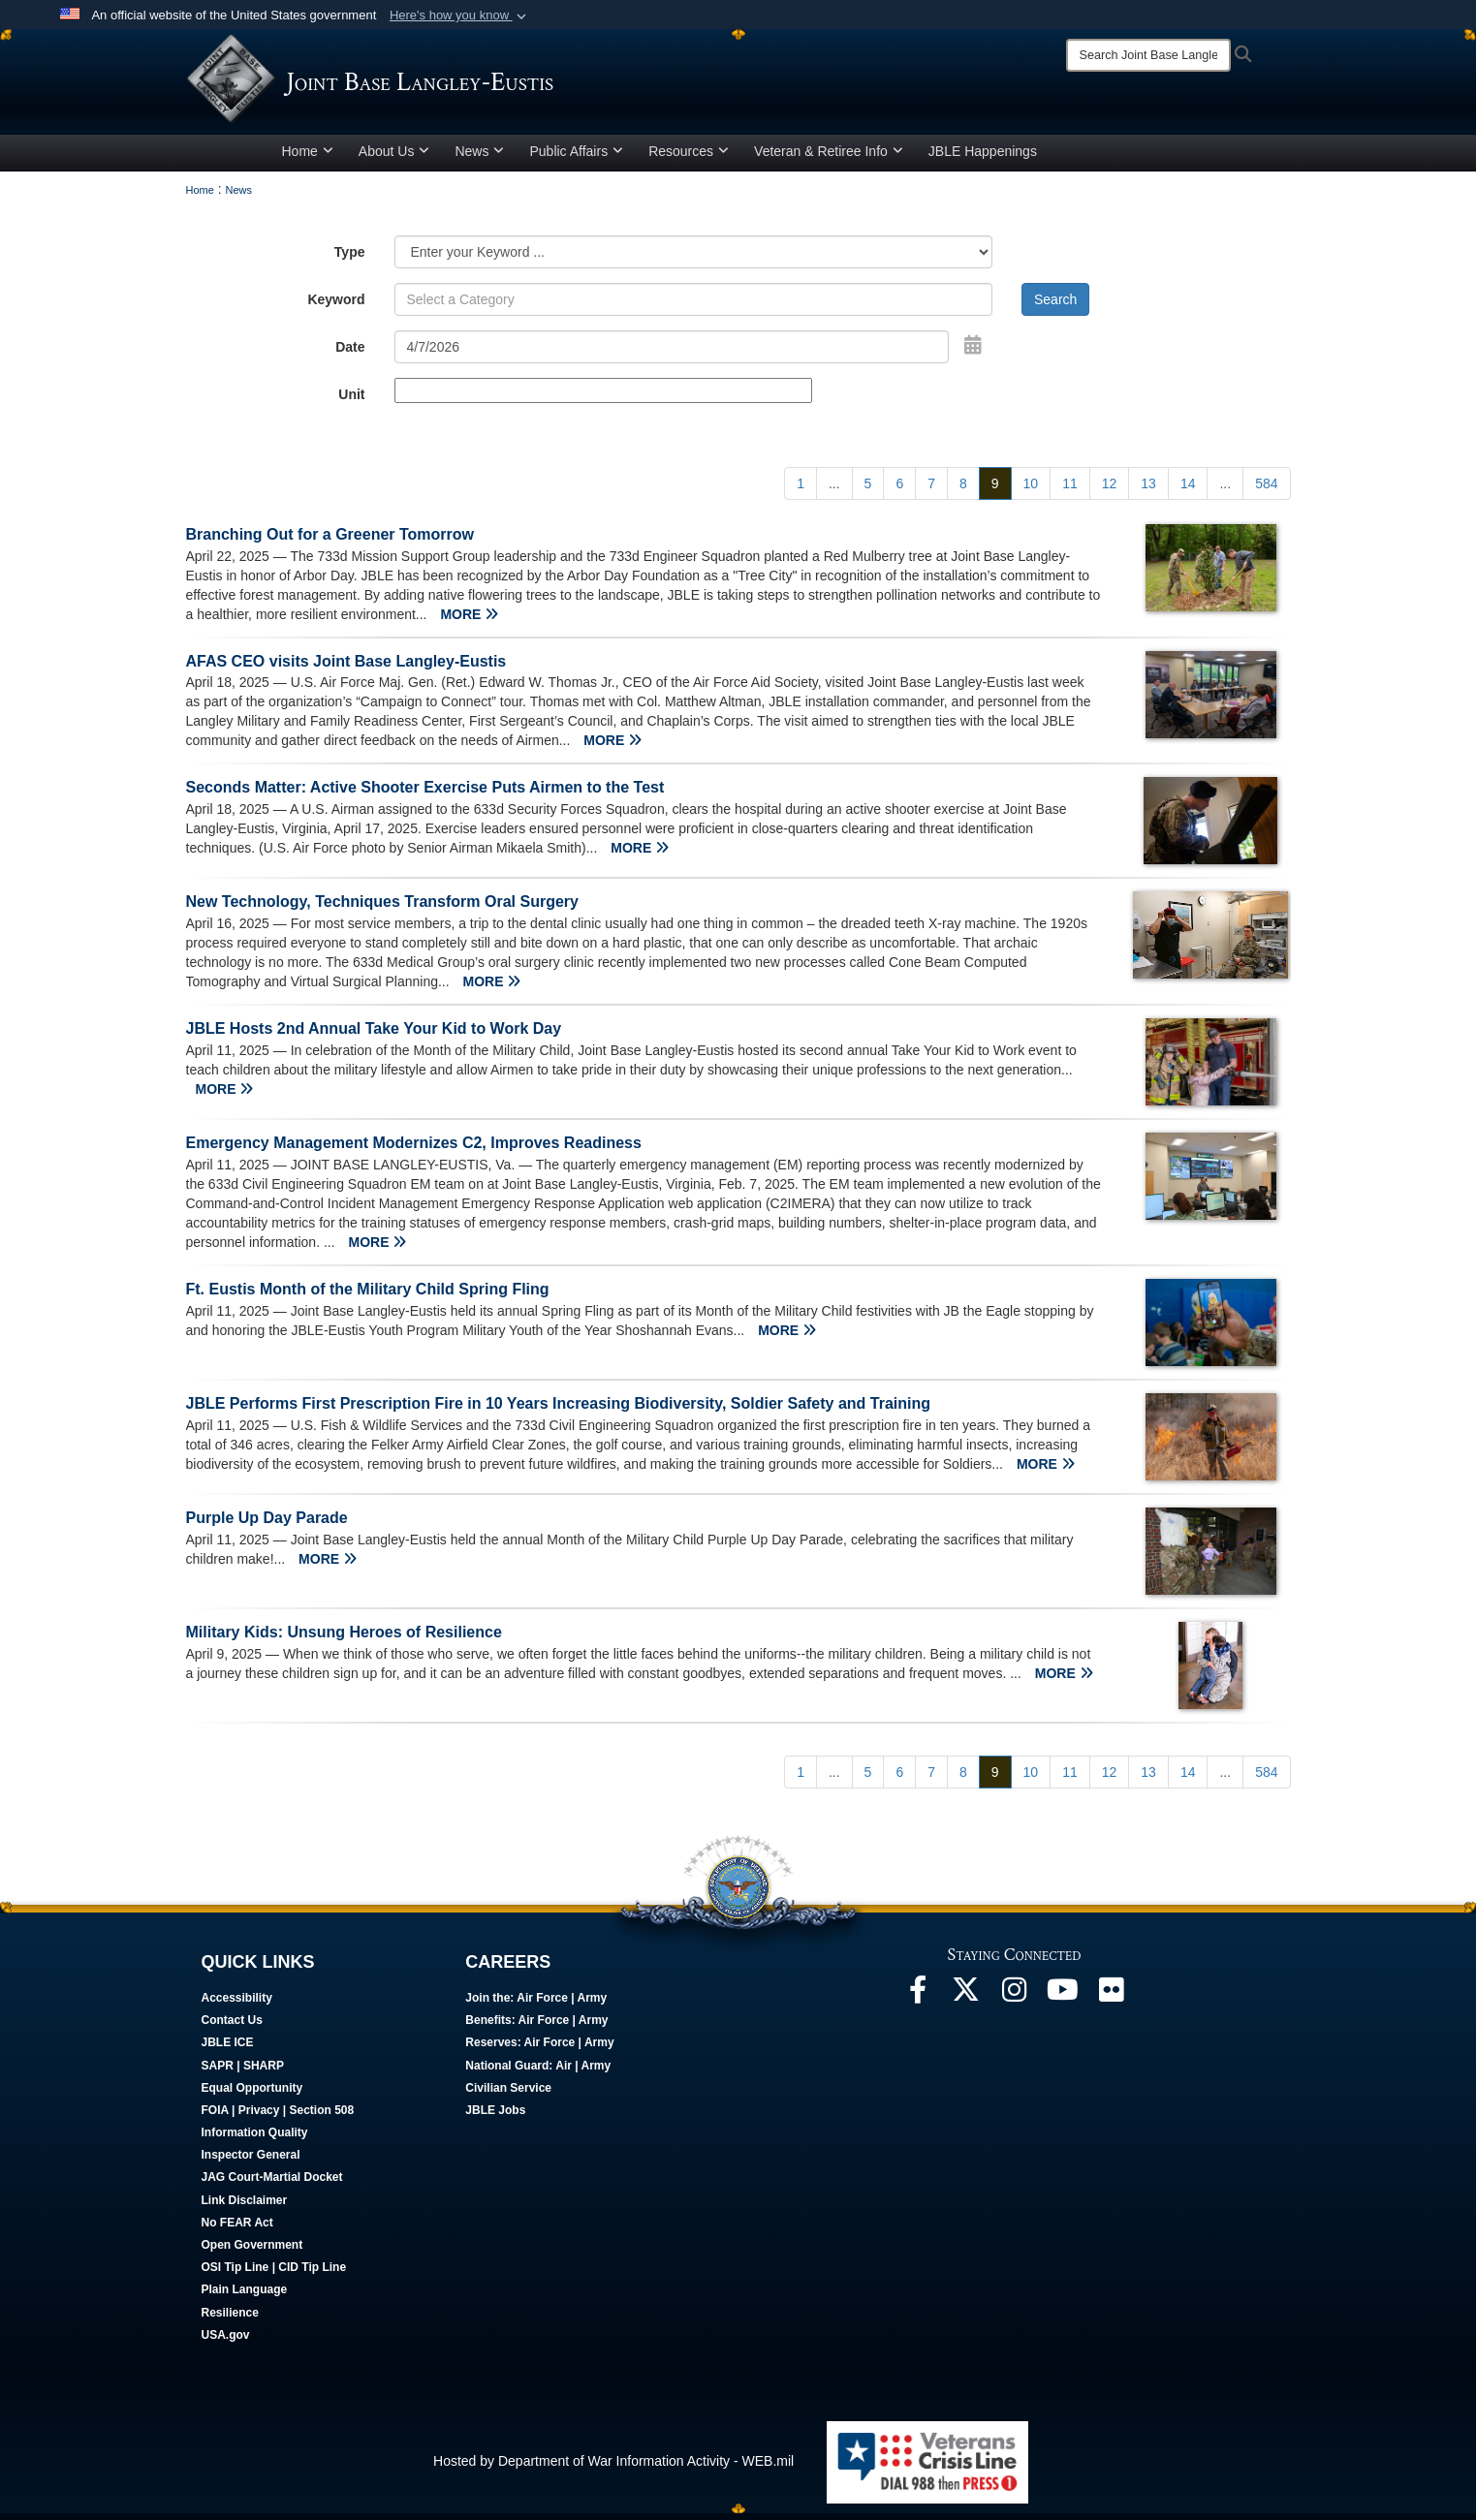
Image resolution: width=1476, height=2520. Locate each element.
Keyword (335, 306)
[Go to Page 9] (995, 490)
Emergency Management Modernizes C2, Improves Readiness (414, 1150)
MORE (469, 621)
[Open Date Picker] (973, 351)
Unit (351, 401)
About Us (394, 158)
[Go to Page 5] (868, 490)
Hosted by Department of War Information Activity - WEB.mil (613, 2467)
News (479, 158)
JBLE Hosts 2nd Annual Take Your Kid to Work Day (374, 1036)
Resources (688, 158)
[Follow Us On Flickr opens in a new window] (1111, 2001)
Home (307, 158)
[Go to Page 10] (1031, 490)
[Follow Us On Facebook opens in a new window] (918, 2001)
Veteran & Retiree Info (828, 158)
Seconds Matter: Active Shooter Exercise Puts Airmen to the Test (425, 795)
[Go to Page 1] (800, 490)
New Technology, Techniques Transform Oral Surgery (382, 909)
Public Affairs (576, 158)
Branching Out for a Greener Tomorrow (330, 541)
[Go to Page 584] (1266, 490)
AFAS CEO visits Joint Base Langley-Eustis (346, 668)
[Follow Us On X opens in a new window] (966, 2001)
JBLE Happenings (982, 158)
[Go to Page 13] (1148, 490)
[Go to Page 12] (1109, 490)
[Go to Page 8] (963, 490)
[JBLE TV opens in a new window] (1063, 2001)
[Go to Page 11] (1070, 490)
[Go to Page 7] (931, 490)
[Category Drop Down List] (693, 258)
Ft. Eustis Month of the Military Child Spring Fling (368, 1296)
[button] (460, 15)
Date (349, 353)
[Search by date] (672, 353)
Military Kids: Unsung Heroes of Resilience (344, 1639)
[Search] (1148, 55)
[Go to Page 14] (1188, 490)
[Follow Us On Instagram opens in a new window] (1014, 2001)
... (834, 490)
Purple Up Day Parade (267, 1524)
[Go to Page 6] (899, 490)
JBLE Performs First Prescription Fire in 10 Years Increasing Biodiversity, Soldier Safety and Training (558, 1410)
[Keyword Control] (693, 306)
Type (349, 258)
